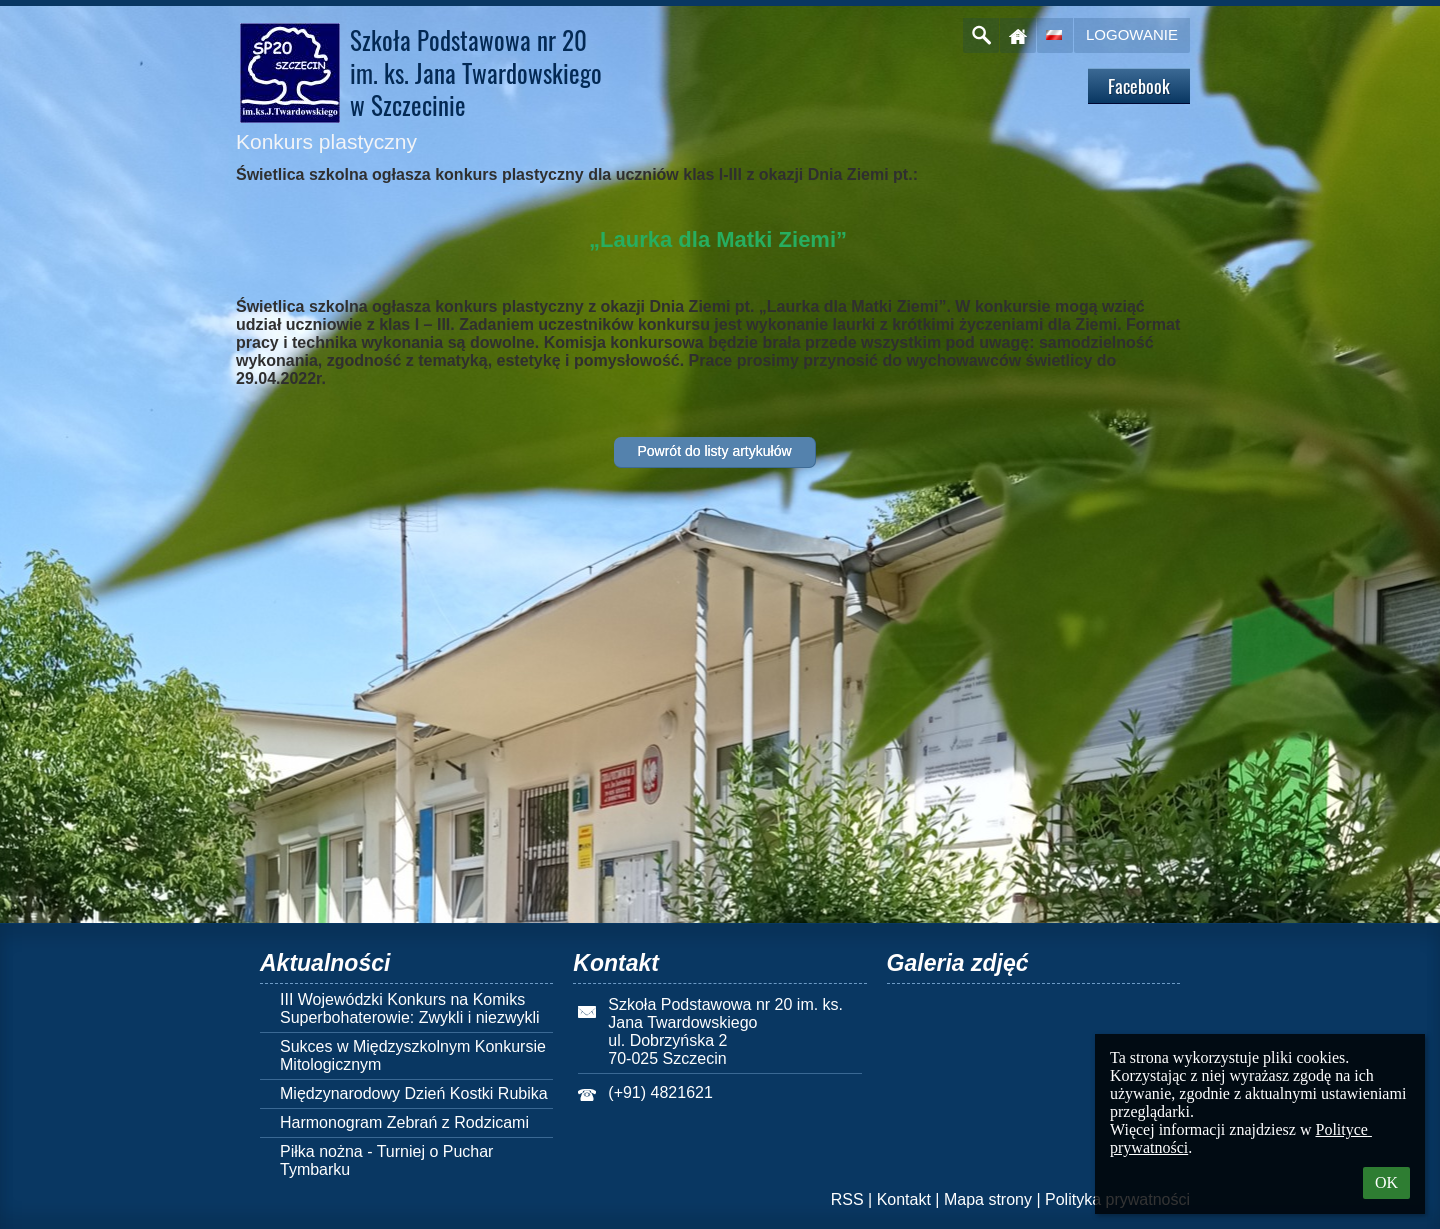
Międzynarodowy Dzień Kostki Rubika (414, 1093)
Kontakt (904, 1199)
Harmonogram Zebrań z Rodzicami (404, 1122)
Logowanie (1132, 34)
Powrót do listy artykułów (714, 451)
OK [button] (1386, 1182)
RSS (847, 1199)
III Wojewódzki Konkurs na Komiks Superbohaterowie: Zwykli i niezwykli (410, 1008)
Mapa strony (988, 1199)
